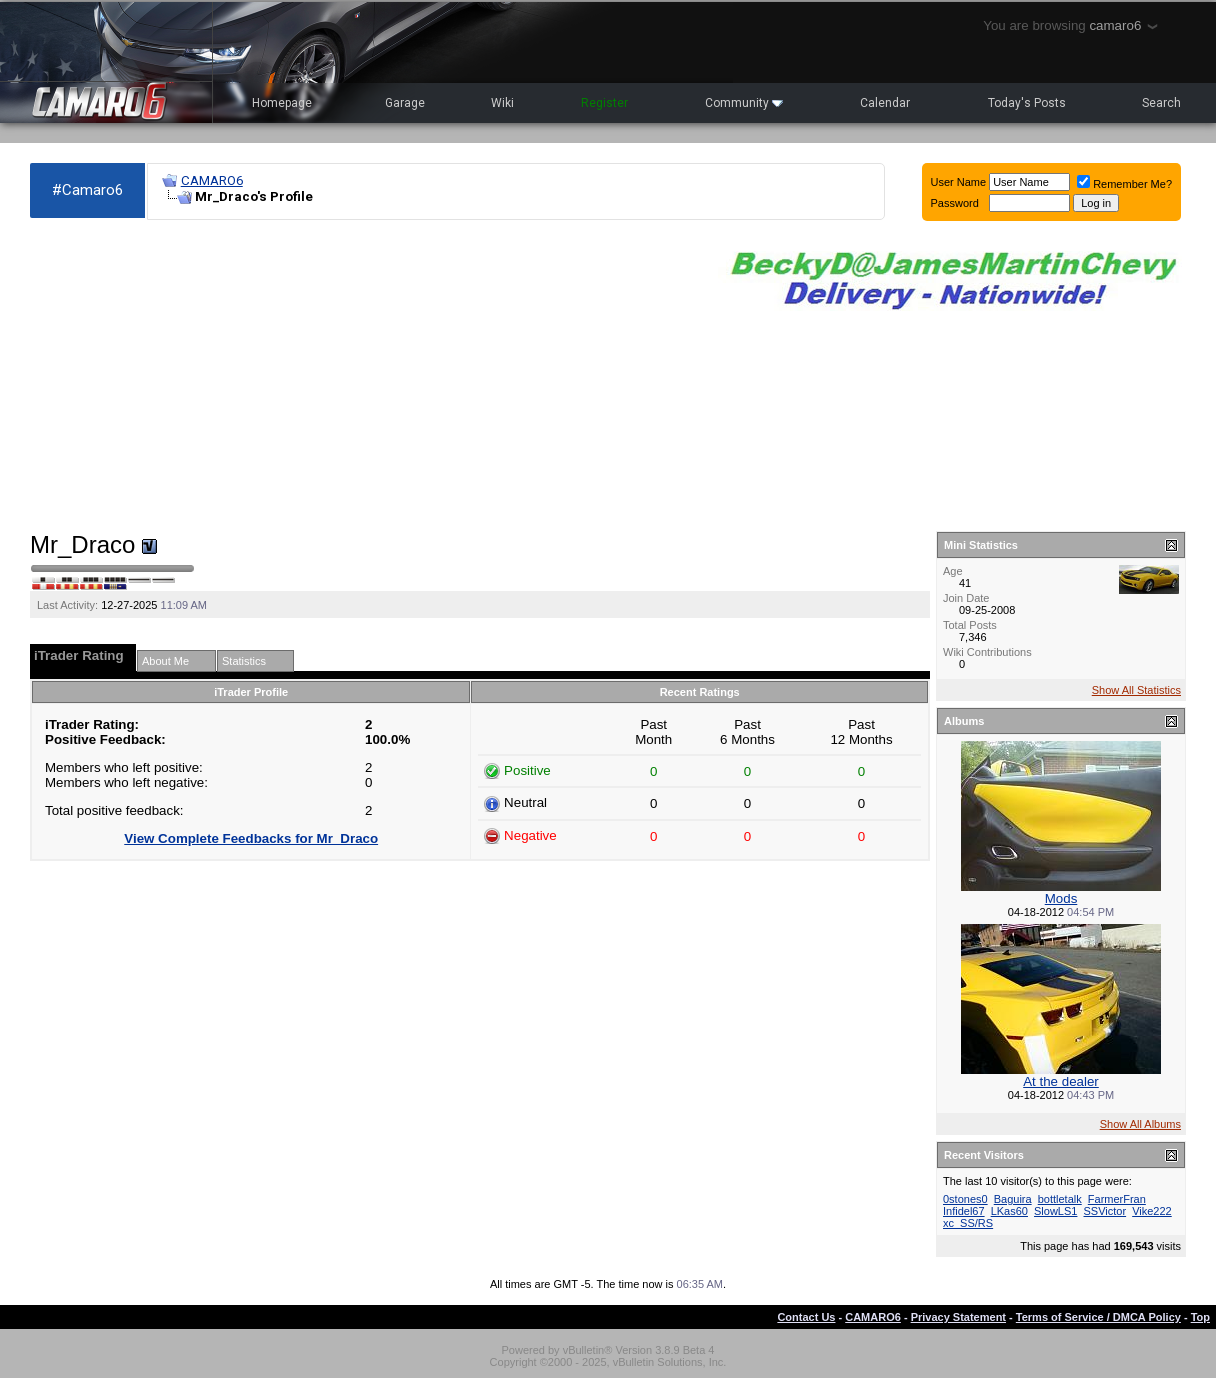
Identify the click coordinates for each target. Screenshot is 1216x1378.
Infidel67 (964, 1211)
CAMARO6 (212, 180)
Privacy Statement (958, 1317)
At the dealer (1061, 1081)
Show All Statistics (1136, 690)
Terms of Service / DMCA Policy (1098, 1317)
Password (955, 203)
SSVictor (1105, 1211)
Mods (1061, 898)
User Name (959, 182)
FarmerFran (1117, 1199)
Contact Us (806, 1317)
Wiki (502, 103)
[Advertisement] (364, 376)
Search (1161, 103)
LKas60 (1009, 1211)
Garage (405, 103)
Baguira (1013, 1199)
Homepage (282, 103)
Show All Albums (1140, 1124)
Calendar (885, 103)
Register (604, 103)
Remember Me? (1124, 184)
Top (1200, 1317)
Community (744, 103)
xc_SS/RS (968, 1223)
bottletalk (1060, 1199)
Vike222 (1152, 1211)
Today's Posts (1027, 103)
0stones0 (965, 1199)
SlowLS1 (1055, 1211)
